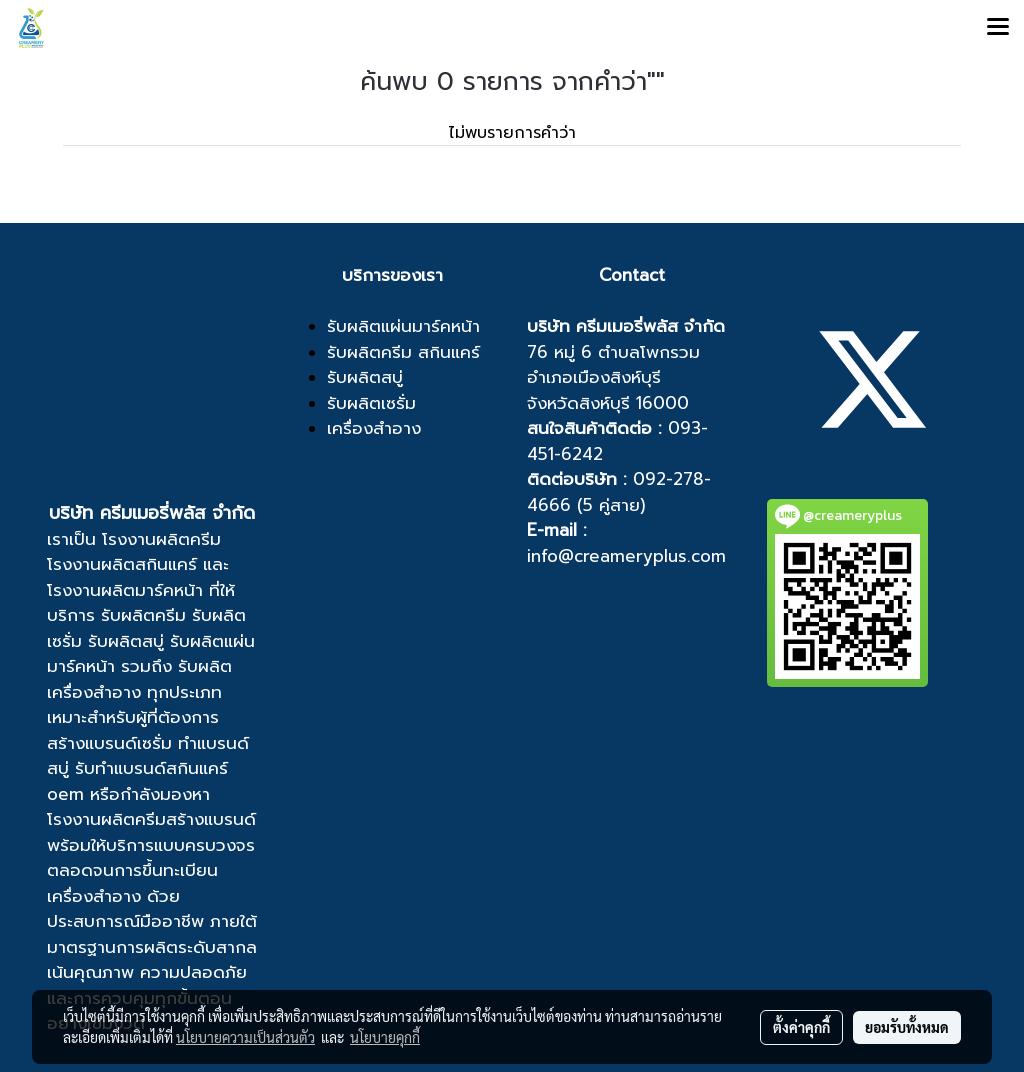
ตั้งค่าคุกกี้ (801, 1027)
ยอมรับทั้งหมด (907, 1027)
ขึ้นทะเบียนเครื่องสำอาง (132, 883)
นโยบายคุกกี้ (385, 1037)
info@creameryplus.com (626, 556)
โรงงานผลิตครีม (161, 539)
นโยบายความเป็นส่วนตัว (245, 1037)
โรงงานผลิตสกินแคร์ (122, 564)
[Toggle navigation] (998, 28)
